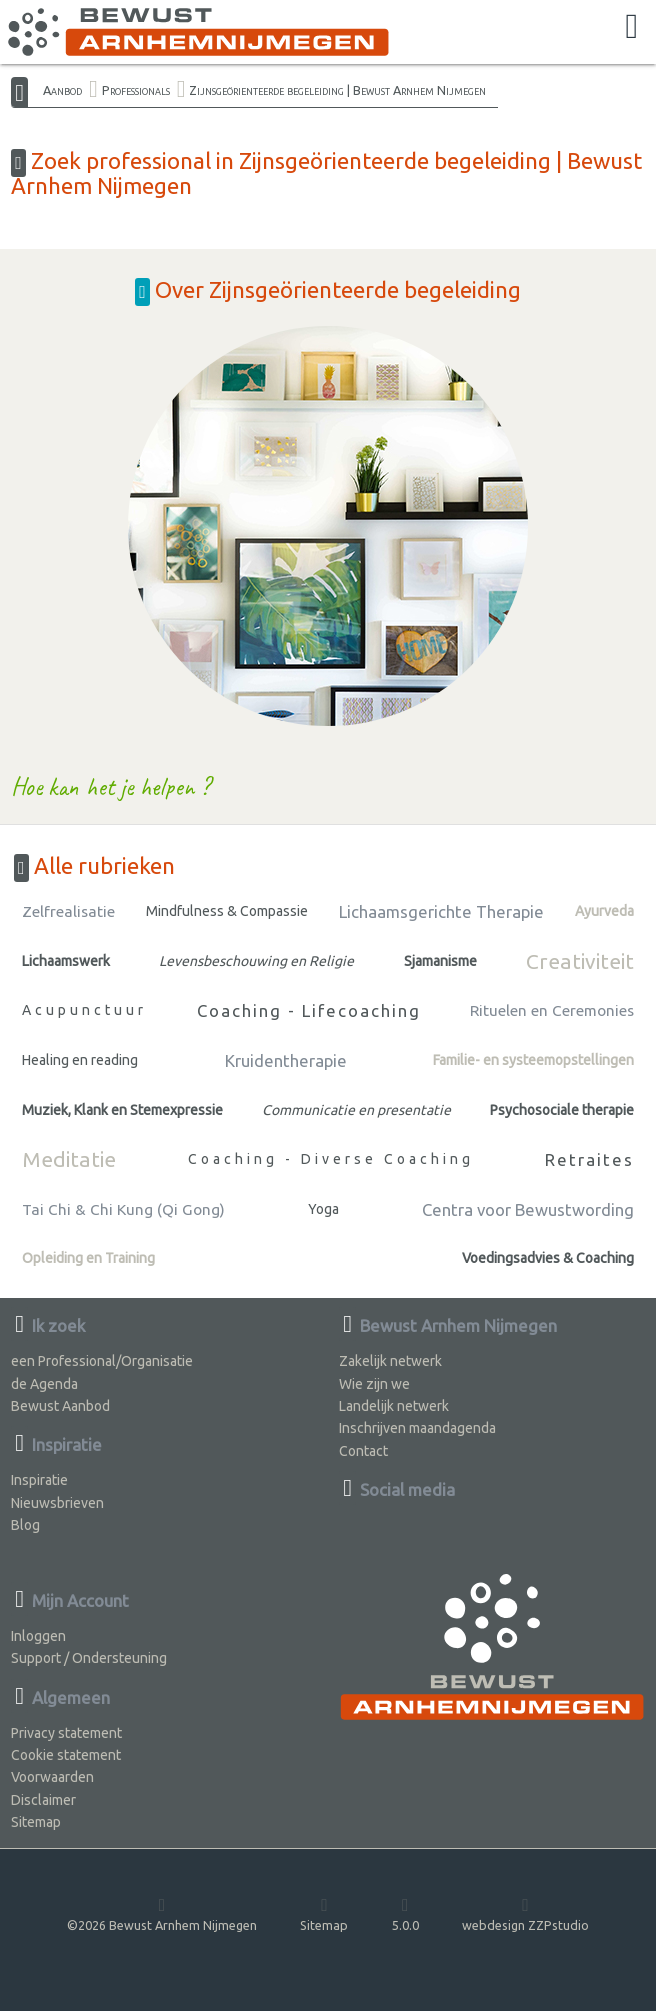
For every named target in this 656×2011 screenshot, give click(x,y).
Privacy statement (66, 1733)
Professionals (136, 90)
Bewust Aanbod (60, 1406)
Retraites (589, 1159)
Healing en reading (80, 1060)
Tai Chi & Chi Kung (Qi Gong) (123, 1209)
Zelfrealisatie (68, 911)
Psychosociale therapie (562, 1110)
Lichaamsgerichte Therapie (441, 911)
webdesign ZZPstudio (525, 1913)
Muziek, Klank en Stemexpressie (122, 1110)
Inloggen (38, 1636)
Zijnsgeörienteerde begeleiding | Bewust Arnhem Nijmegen (337, 90)
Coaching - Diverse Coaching (331, 1159)
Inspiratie (39, 1480)
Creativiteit (580, 961)
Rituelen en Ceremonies (552, 1010)
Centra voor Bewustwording (528, 1209)
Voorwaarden (52, 1777)
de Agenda (44, 1384)
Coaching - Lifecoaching (309, 1010)
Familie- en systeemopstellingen (533, 1060)
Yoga (323, 1209)
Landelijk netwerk (394, 1406)
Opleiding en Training (88, 1258)
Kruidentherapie (286, 1060)
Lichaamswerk (66, 961)
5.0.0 (405, 1913)
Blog (25, 1525)
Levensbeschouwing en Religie (256, 961)
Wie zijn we (374, 1384)
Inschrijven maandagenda (417, 1428)
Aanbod (62, 90)
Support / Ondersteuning (89, 1658)
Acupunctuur (84, 1010)
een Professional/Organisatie (102, 1361)
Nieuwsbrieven (57, 1503)
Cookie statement (66, 1755)
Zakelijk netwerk (390, 1361)
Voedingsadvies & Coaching (548, 1258)
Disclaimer (43, 1800)
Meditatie (69, 1159)
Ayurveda (604, 911)
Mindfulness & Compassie (227, 911)
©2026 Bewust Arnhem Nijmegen (162, 1913)
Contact (363, 1451)
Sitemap (36, 1822)
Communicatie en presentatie (356, 1110)
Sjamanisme (440, 961)
